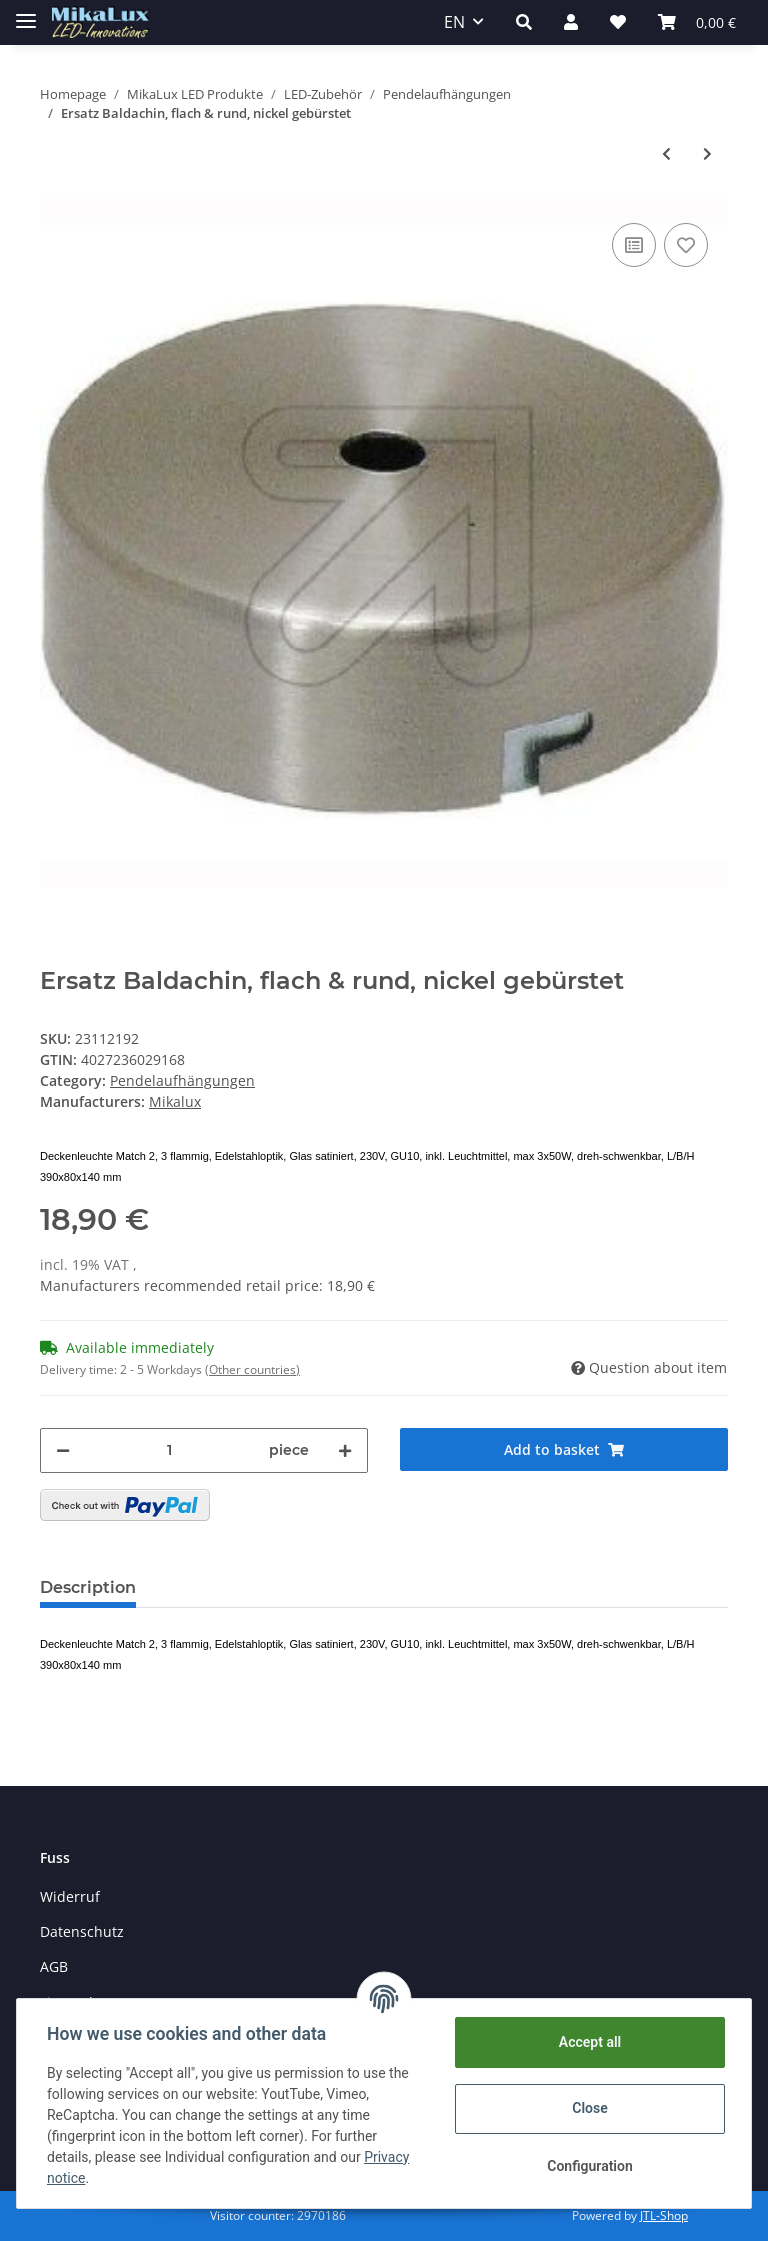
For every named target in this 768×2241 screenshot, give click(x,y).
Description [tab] (88, 1587)
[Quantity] (169, 1450)
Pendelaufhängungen (182, 1080)
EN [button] (454, 22)
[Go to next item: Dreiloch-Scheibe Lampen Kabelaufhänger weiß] (707, 153)
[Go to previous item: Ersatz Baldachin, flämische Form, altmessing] (666, 153)
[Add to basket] (564, 1449)
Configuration (587, 2166)
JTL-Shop (664, 2215)
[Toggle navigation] (26, 12)
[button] (524, 22)
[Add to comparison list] (634, 245)
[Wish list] (618, 22)
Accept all (588, 2042)
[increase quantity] (345, 1450)
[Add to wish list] (686, 245)
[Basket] (697, 22)
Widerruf (70, 1896)
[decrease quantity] (63, 1450)
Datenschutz (82, 1931)
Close (587, 2108)
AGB (54, 1966)
